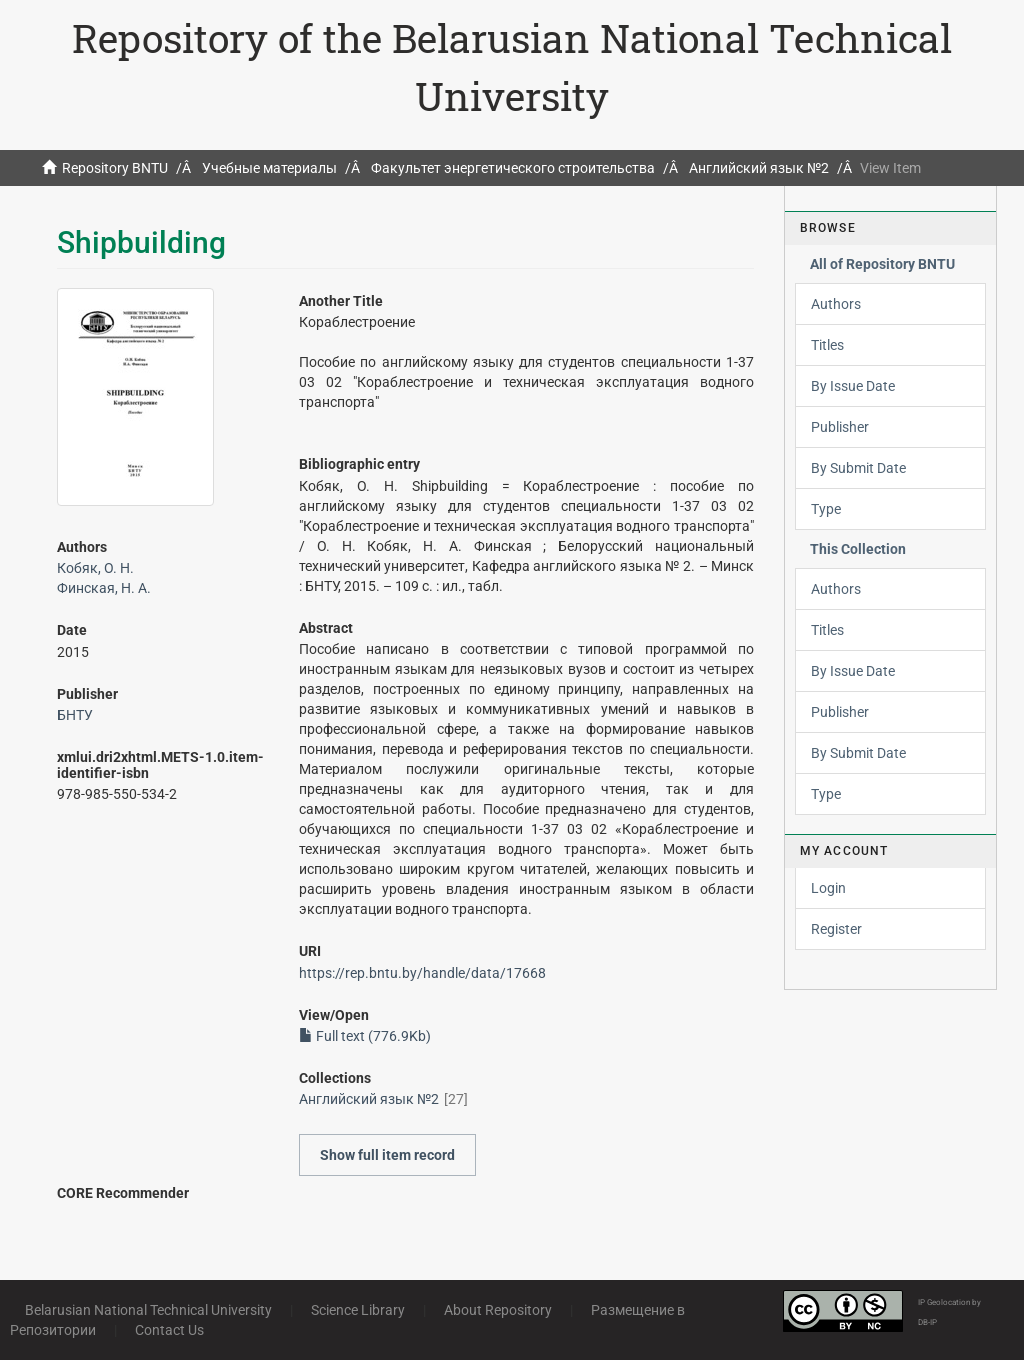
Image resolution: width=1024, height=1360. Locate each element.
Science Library (358, 1310)
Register (836, 929)
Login (828, 888)
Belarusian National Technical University (148, 1310)
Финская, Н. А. (104, 588)
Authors (836, 304)
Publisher (840, 427)
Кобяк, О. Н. (95, 568)
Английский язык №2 (759, 168)
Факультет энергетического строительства (513, 168)
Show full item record (387, 1155)
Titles (827, 345)
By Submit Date (858, 468)
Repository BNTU (115, 168)
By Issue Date (853, 386)
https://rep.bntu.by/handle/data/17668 (422, 973)
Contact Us (169, 1330)
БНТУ (75, 715)
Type (826, 509)
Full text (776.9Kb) (365, 1036)
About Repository (498, 1310)
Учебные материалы (269, 168)
